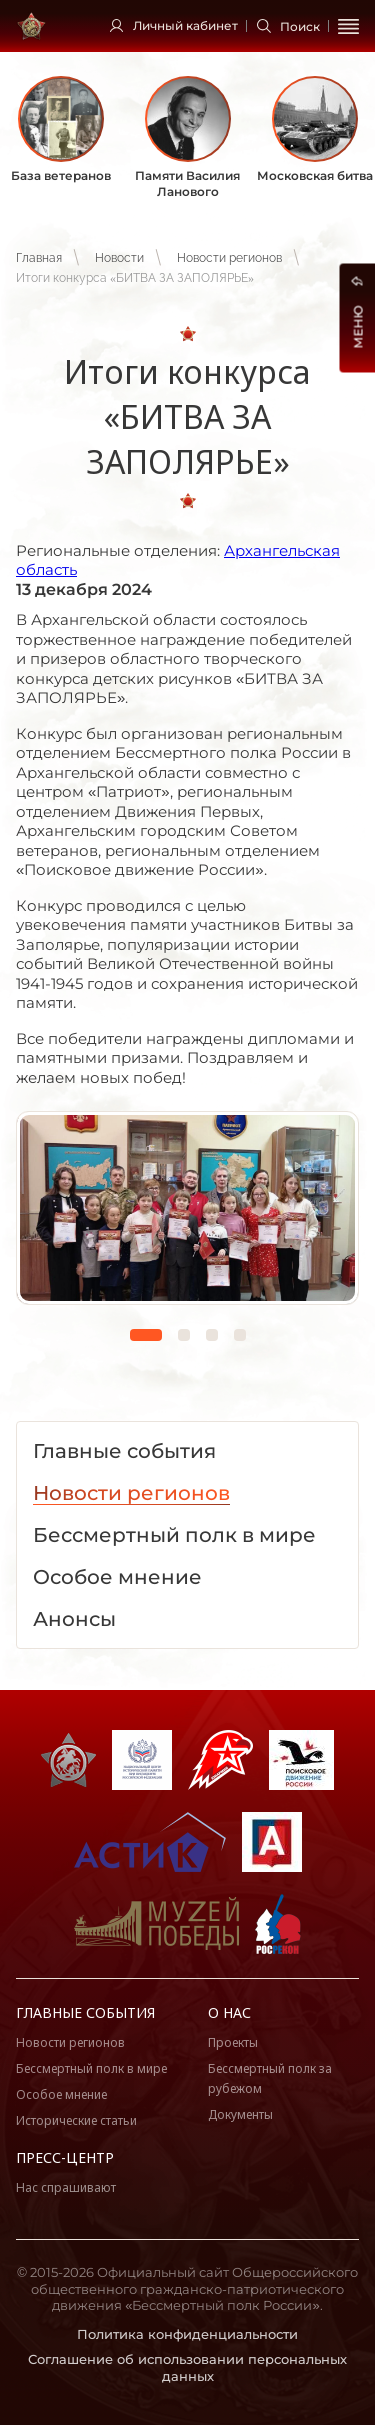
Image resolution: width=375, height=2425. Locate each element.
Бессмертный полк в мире (91, 2068)
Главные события (85, 2012)
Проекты (233, 2042)
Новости (119, 258)
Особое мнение (61, 2094)
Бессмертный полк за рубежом (270, 2078)
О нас (229, 2012)
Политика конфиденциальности (187, 2334)
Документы (240, 2114)
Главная (39, 258)
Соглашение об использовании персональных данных (187, 2367)
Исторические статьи (76, 2120)
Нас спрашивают (66, 2187)
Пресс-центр (65, 2157)
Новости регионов (229, 258)
